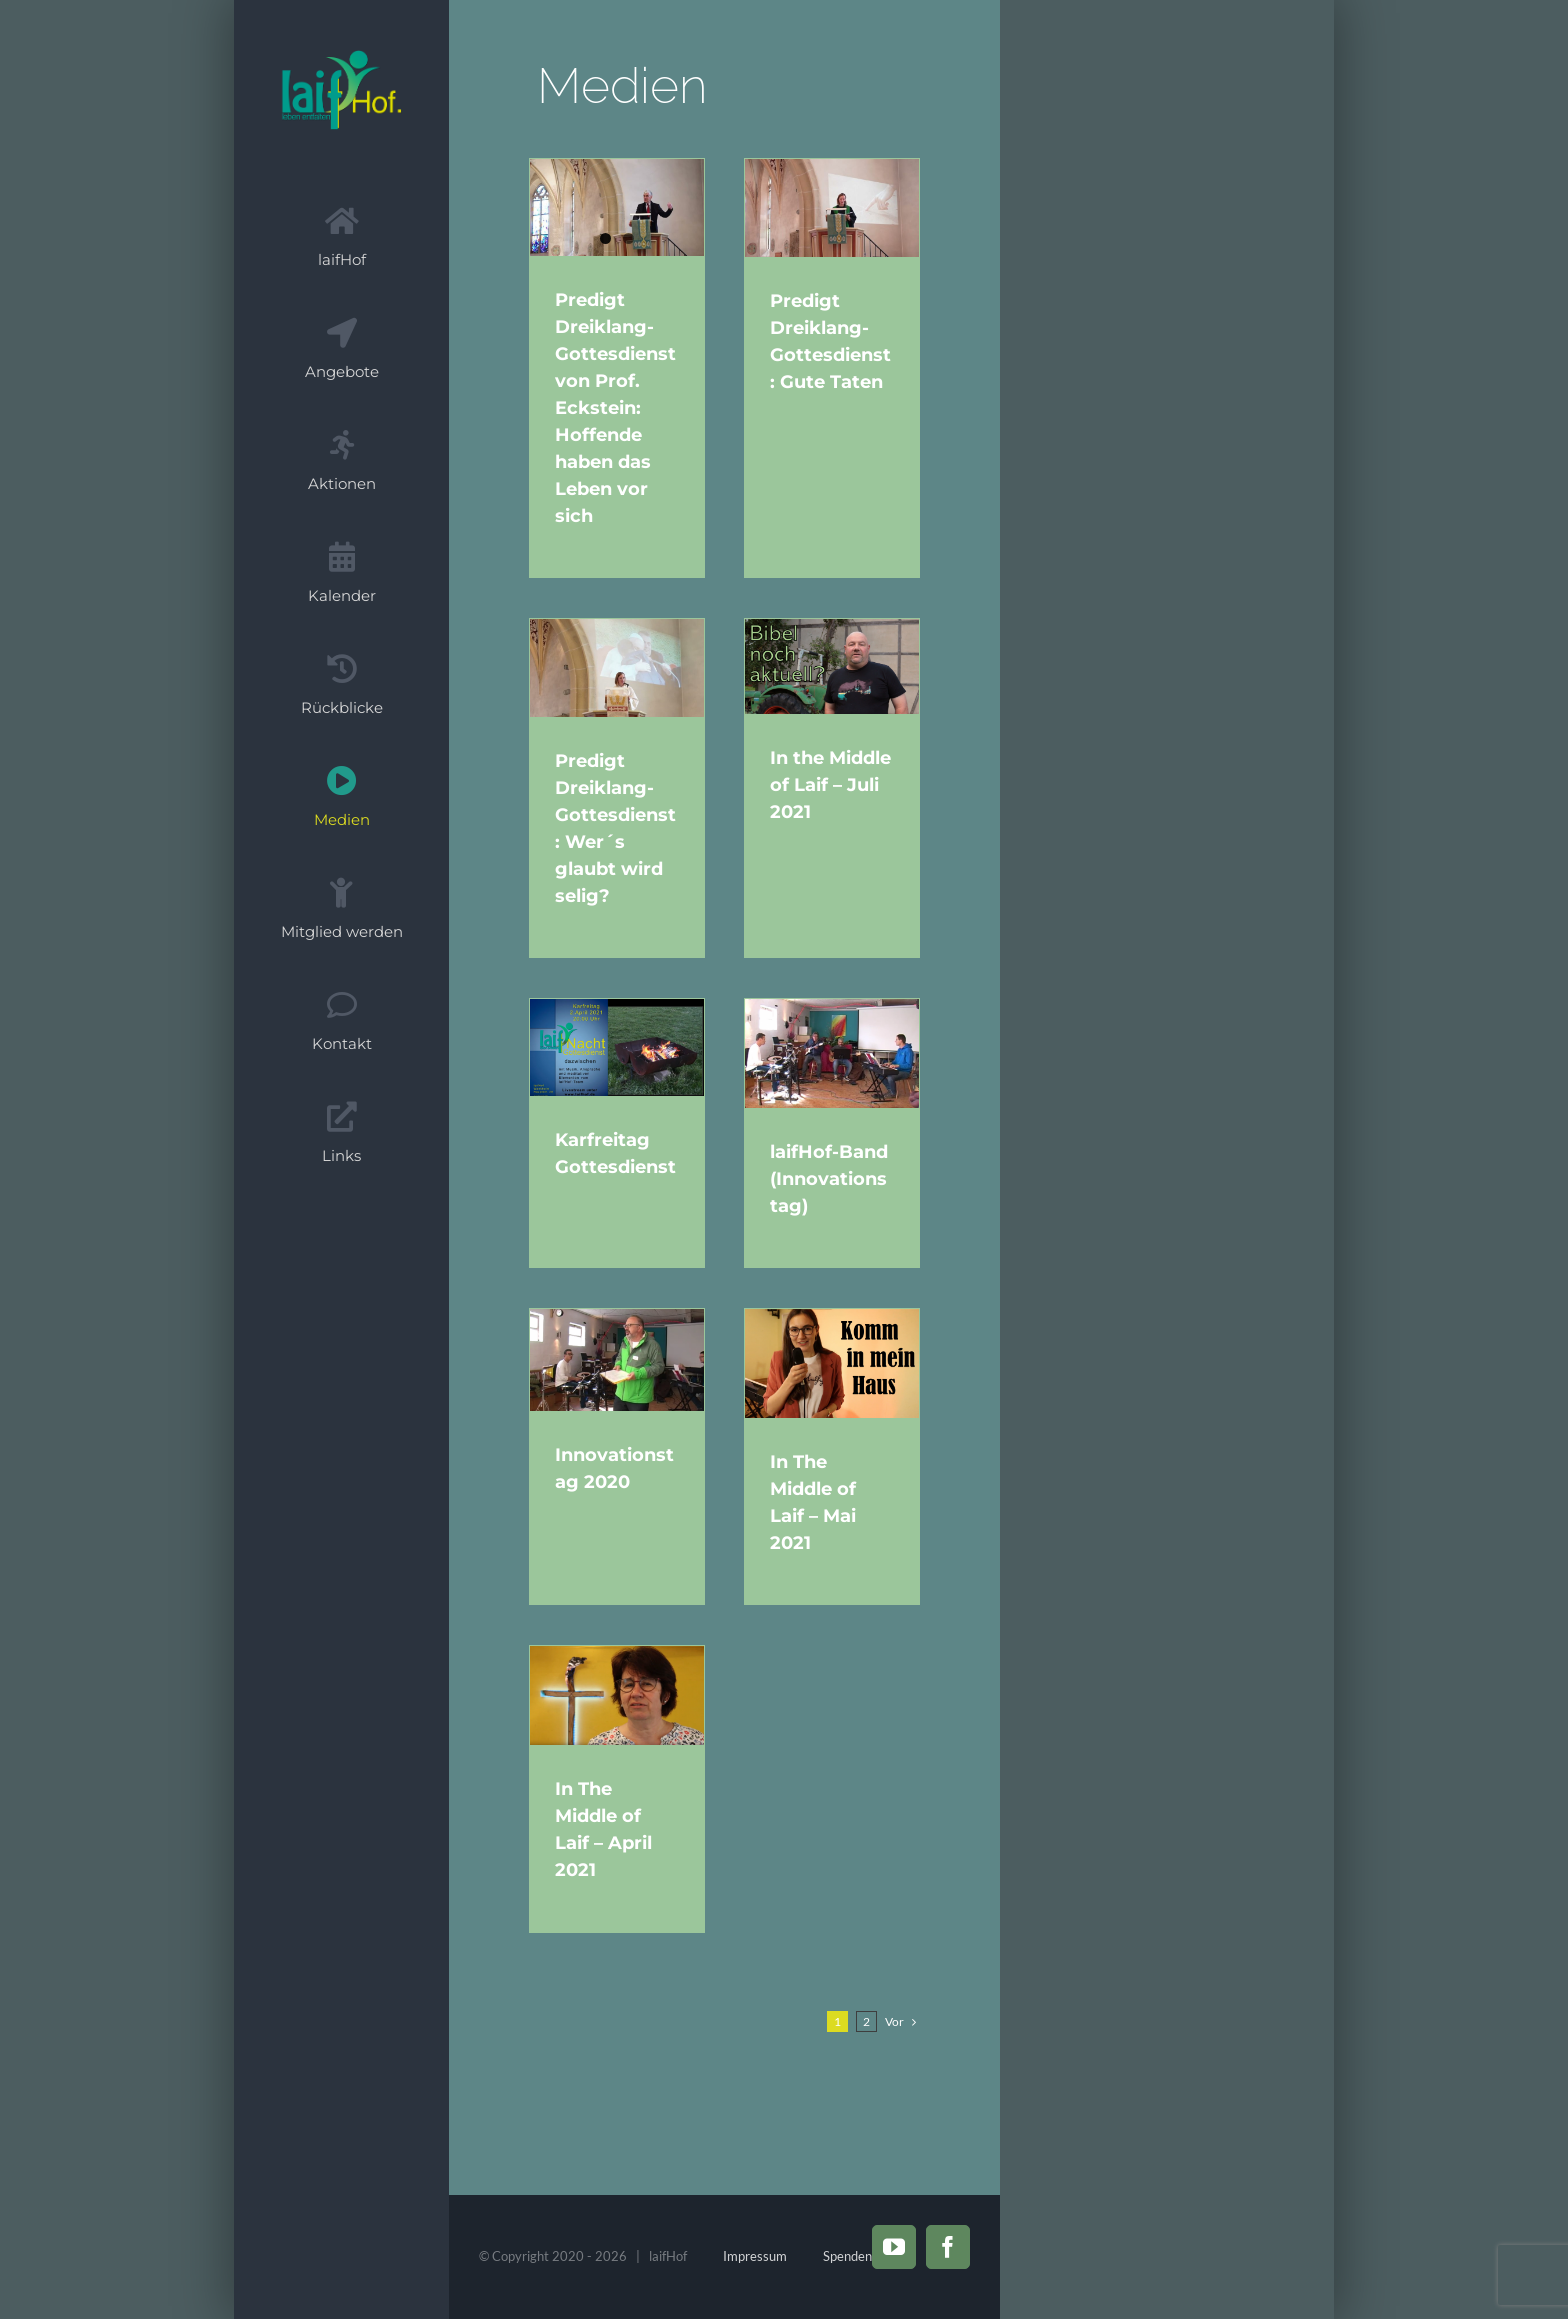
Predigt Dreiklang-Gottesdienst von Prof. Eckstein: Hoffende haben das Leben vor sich (615, 409)
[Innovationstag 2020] (617, 1362)
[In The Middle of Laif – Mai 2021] (845, 1365)
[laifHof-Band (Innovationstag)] (845, 1051)
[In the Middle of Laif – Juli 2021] (845, 664)
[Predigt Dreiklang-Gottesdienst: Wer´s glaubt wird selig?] (617, 666)
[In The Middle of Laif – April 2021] (617, 1699)
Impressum (755, 2256)
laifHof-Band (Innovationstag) (842, 1177)
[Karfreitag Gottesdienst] (617, 1045)
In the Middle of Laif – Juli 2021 (843, 783)
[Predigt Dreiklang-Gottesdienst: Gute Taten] (845, 208)
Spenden (847, 2256)
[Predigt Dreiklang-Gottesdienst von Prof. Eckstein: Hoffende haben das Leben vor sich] (617, 208)
